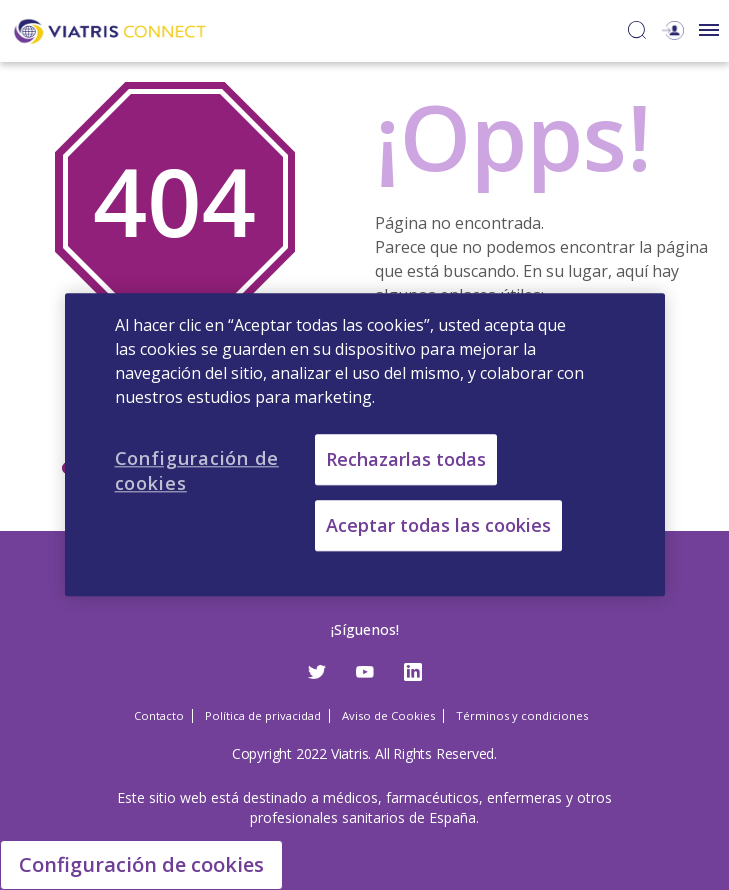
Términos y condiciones (522, 715)
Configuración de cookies (141, 864)
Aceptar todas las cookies (438, 526)
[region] (365, 444)
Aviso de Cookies (388, 715)
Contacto (159, 715)
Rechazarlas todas (406, 459)
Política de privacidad (263, 715)
